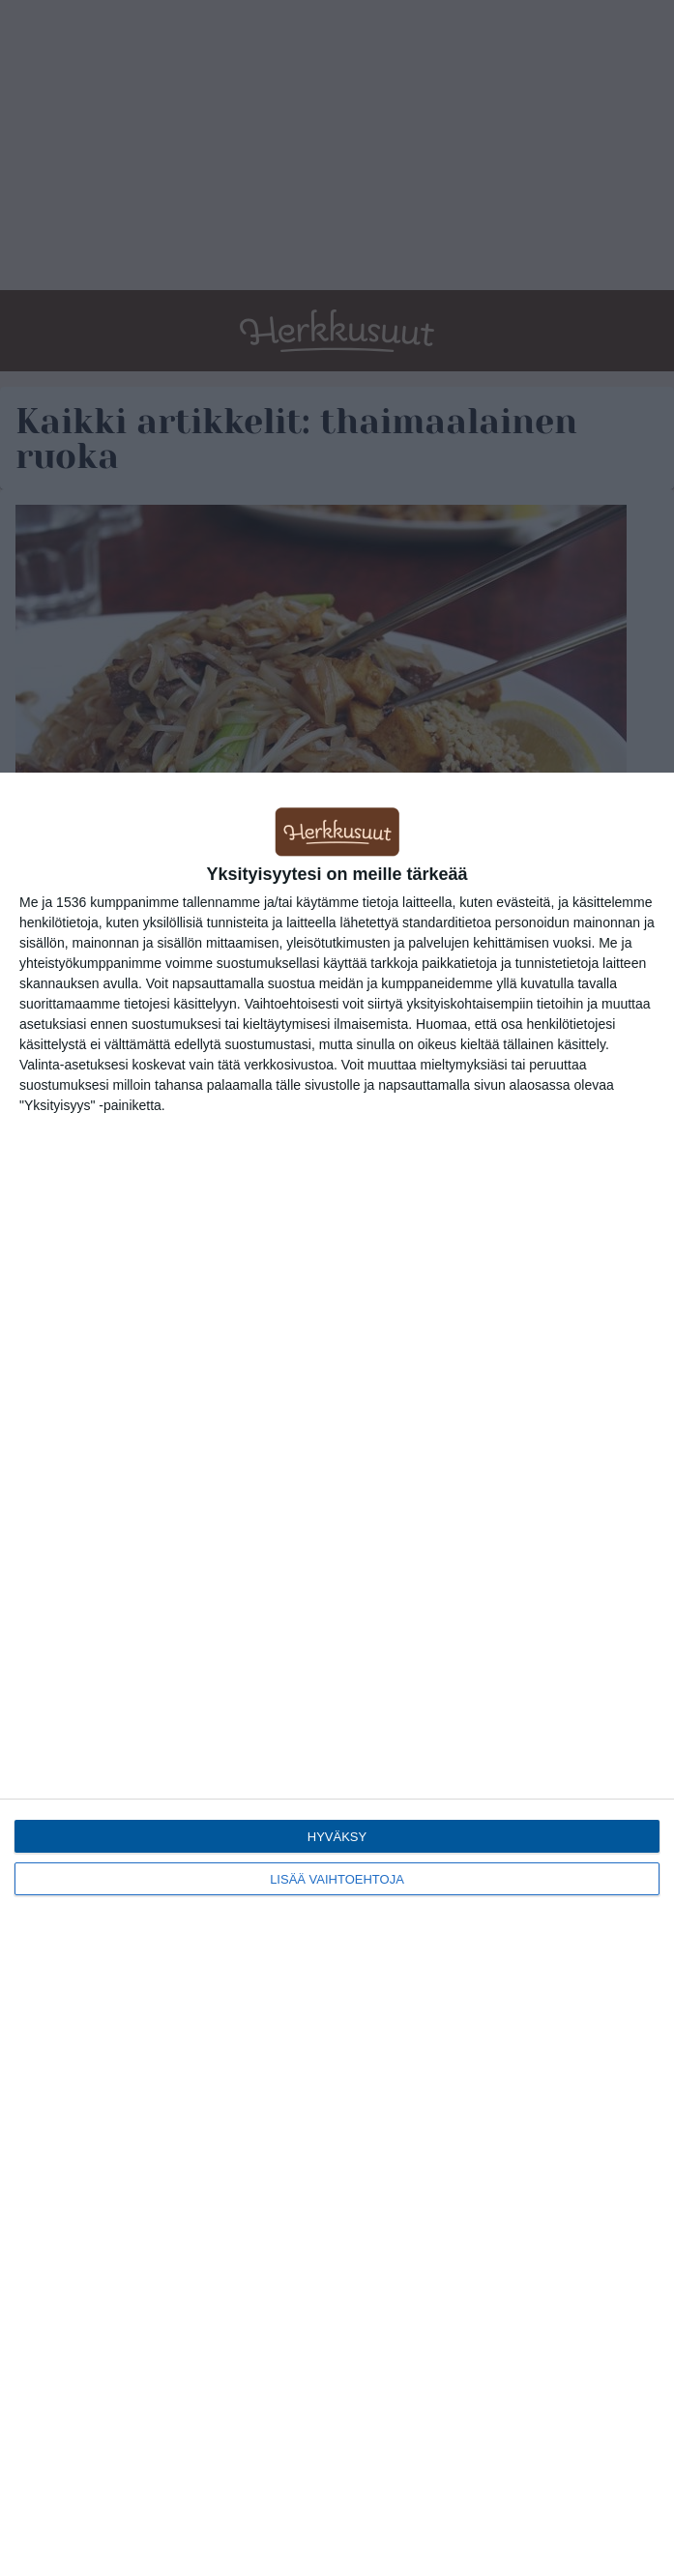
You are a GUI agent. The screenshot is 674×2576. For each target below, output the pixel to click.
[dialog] (337, 1674)
